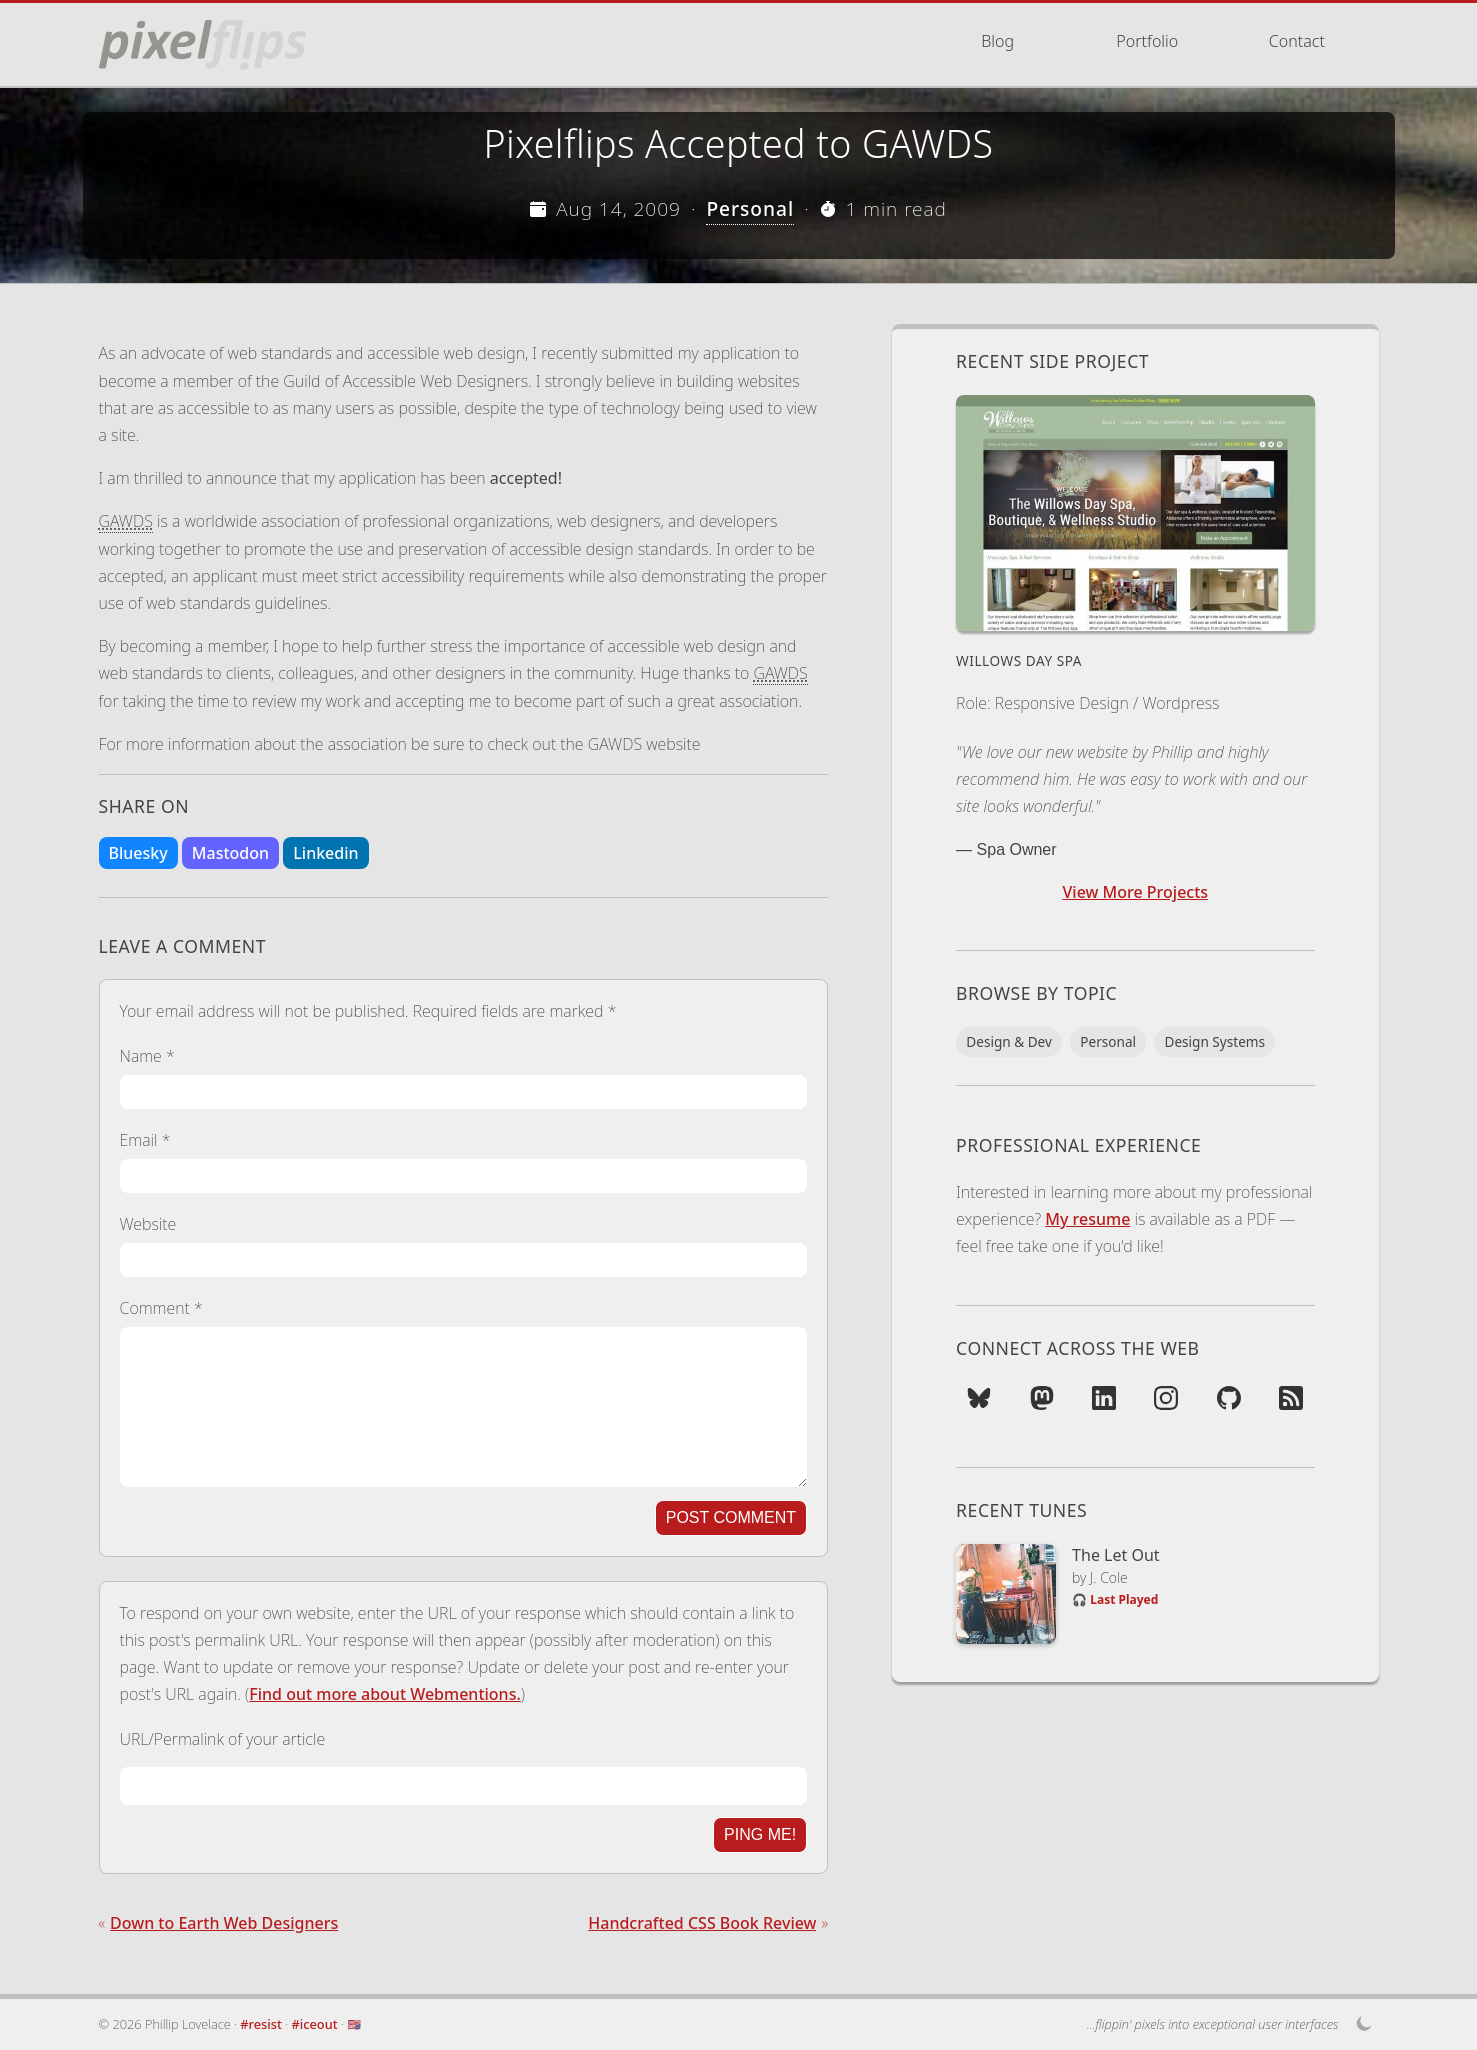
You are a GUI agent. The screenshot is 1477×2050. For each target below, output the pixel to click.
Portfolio (1147, 41)
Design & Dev (1009, 1041)
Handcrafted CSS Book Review (702, 1923)
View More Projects (1136, 892)
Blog (997, 41)
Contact (1297, 41)
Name (147, 1056)
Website (148, 1224)
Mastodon (230, 853)
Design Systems (1214, 1041)
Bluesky (138, 853)
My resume (1087, 1219)
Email (145, 1140)
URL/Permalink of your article (223, 1739)
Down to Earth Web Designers (224, 1923)
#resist (261, 2024)
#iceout (315, 2024)
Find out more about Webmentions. (384, 1694)
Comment (161, 1308)
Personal (750, 208)
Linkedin (325, 853)
